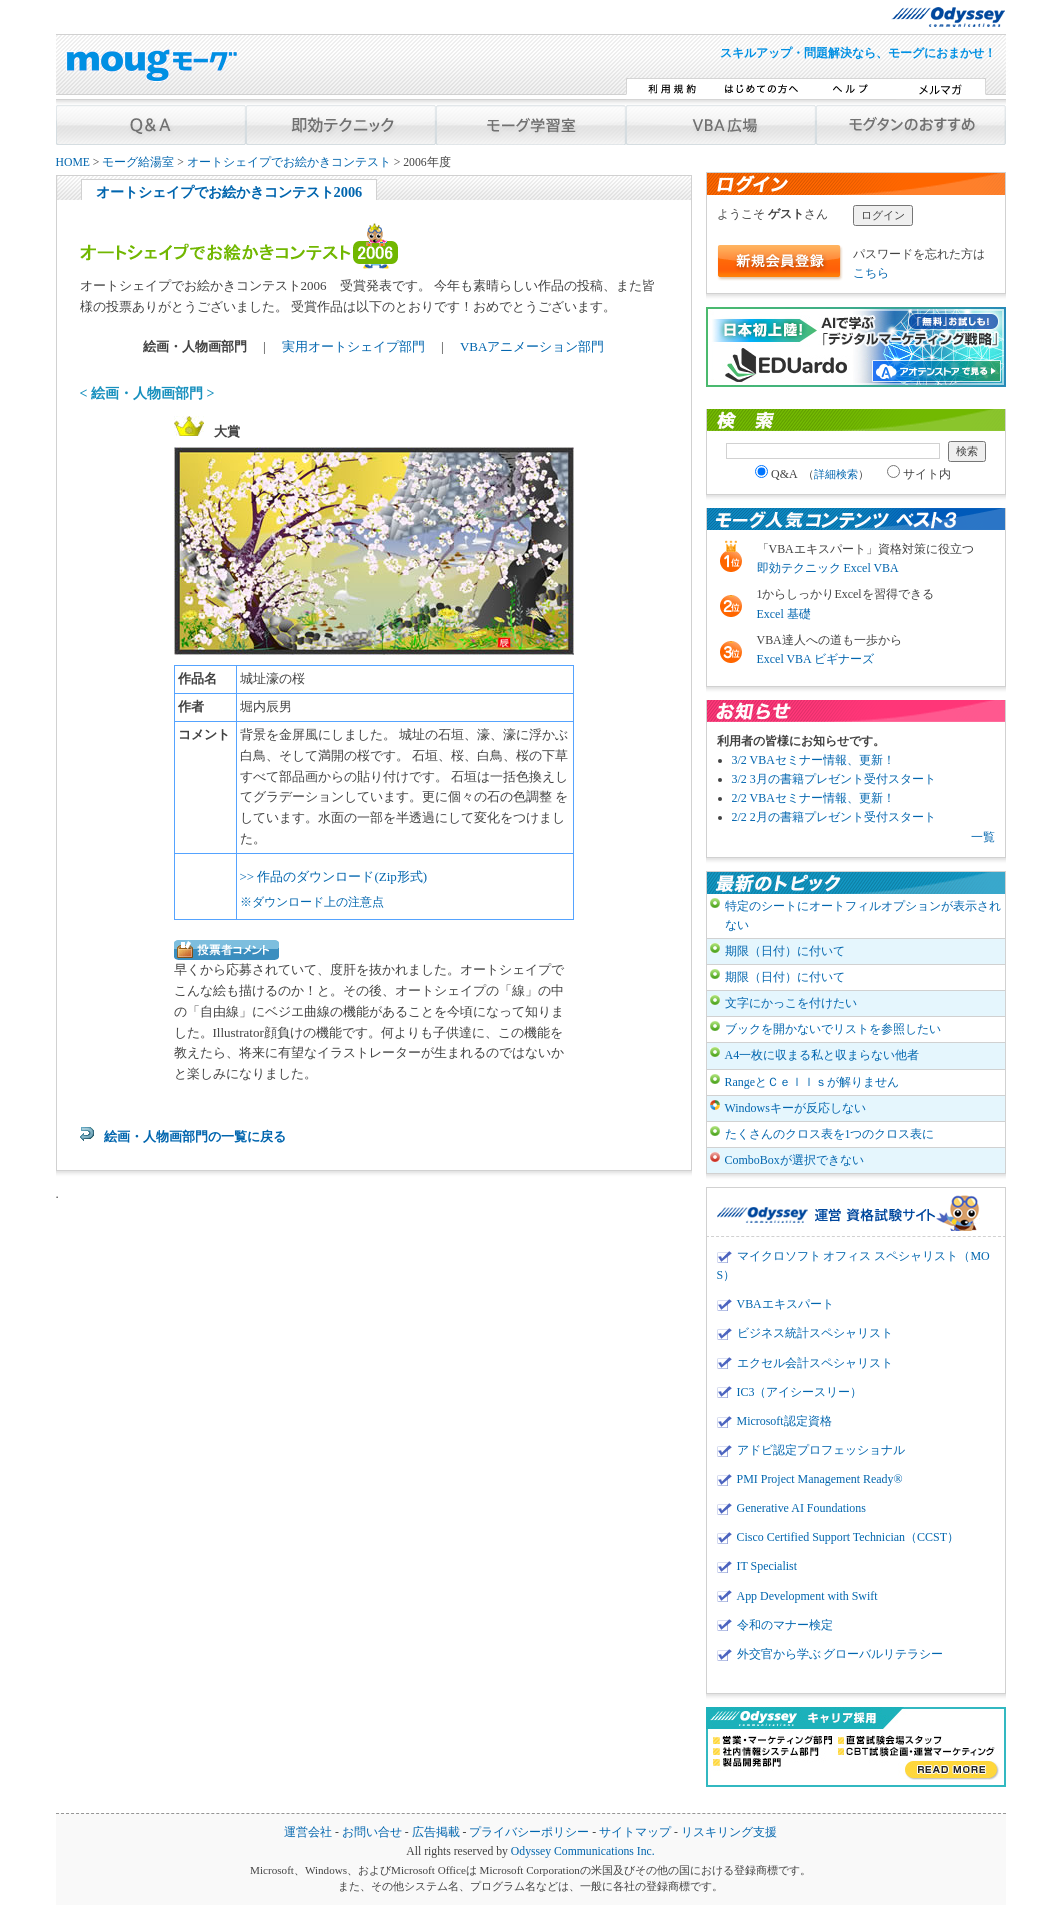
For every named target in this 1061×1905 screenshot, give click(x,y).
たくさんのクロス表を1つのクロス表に (830, 1134)
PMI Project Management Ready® (820, 1479)
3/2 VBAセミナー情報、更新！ (813, 760)
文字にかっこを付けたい (791, 1003)
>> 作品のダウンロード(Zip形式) (334, 876)
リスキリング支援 (729, 1832)
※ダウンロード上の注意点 (312, 902)
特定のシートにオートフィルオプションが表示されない (863, 915)
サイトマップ (635, 1832)
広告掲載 (436, 1832)
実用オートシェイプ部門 (355, 346)
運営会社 (308, 1832)
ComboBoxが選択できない (794, 1160)
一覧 (983, 837)
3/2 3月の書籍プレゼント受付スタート (834, 779)
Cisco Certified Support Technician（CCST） (848, 1537)
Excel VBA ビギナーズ (816, 659)
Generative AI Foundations (801, 1508)
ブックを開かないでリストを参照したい (833, 1029)
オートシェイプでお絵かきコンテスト (289, 162)
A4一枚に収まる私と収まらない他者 (822, 1055)
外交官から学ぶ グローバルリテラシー (840, 1654)
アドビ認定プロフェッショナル (821, 1450)
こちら (871, 273)
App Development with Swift (807, 1596)
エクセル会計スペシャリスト (815, 1363)
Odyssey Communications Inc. (583, 1851)
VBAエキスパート (785, 1304)
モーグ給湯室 (138, 162)
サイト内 (919, 474)
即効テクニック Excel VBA (828, 568)
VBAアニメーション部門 (532, 346)
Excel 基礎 (784, 614)
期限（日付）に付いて (785, 951)
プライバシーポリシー (529, 1832)
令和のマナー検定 (785, 1625)
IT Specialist (767, 1566)
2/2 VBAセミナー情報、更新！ (813, 798)
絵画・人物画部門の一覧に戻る (195, 1136)
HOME (73, 162)
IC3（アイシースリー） (800, 1392)
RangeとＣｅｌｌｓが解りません (812, 1082)
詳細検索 (836, 474)
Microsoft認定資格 (784, 1421)
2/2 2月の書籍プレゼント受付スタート (834, 817)
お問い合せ (372, 1832)
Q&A (812, 474)
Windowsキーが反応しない (795, 1108)
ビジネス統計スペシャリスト (815, 1333)
